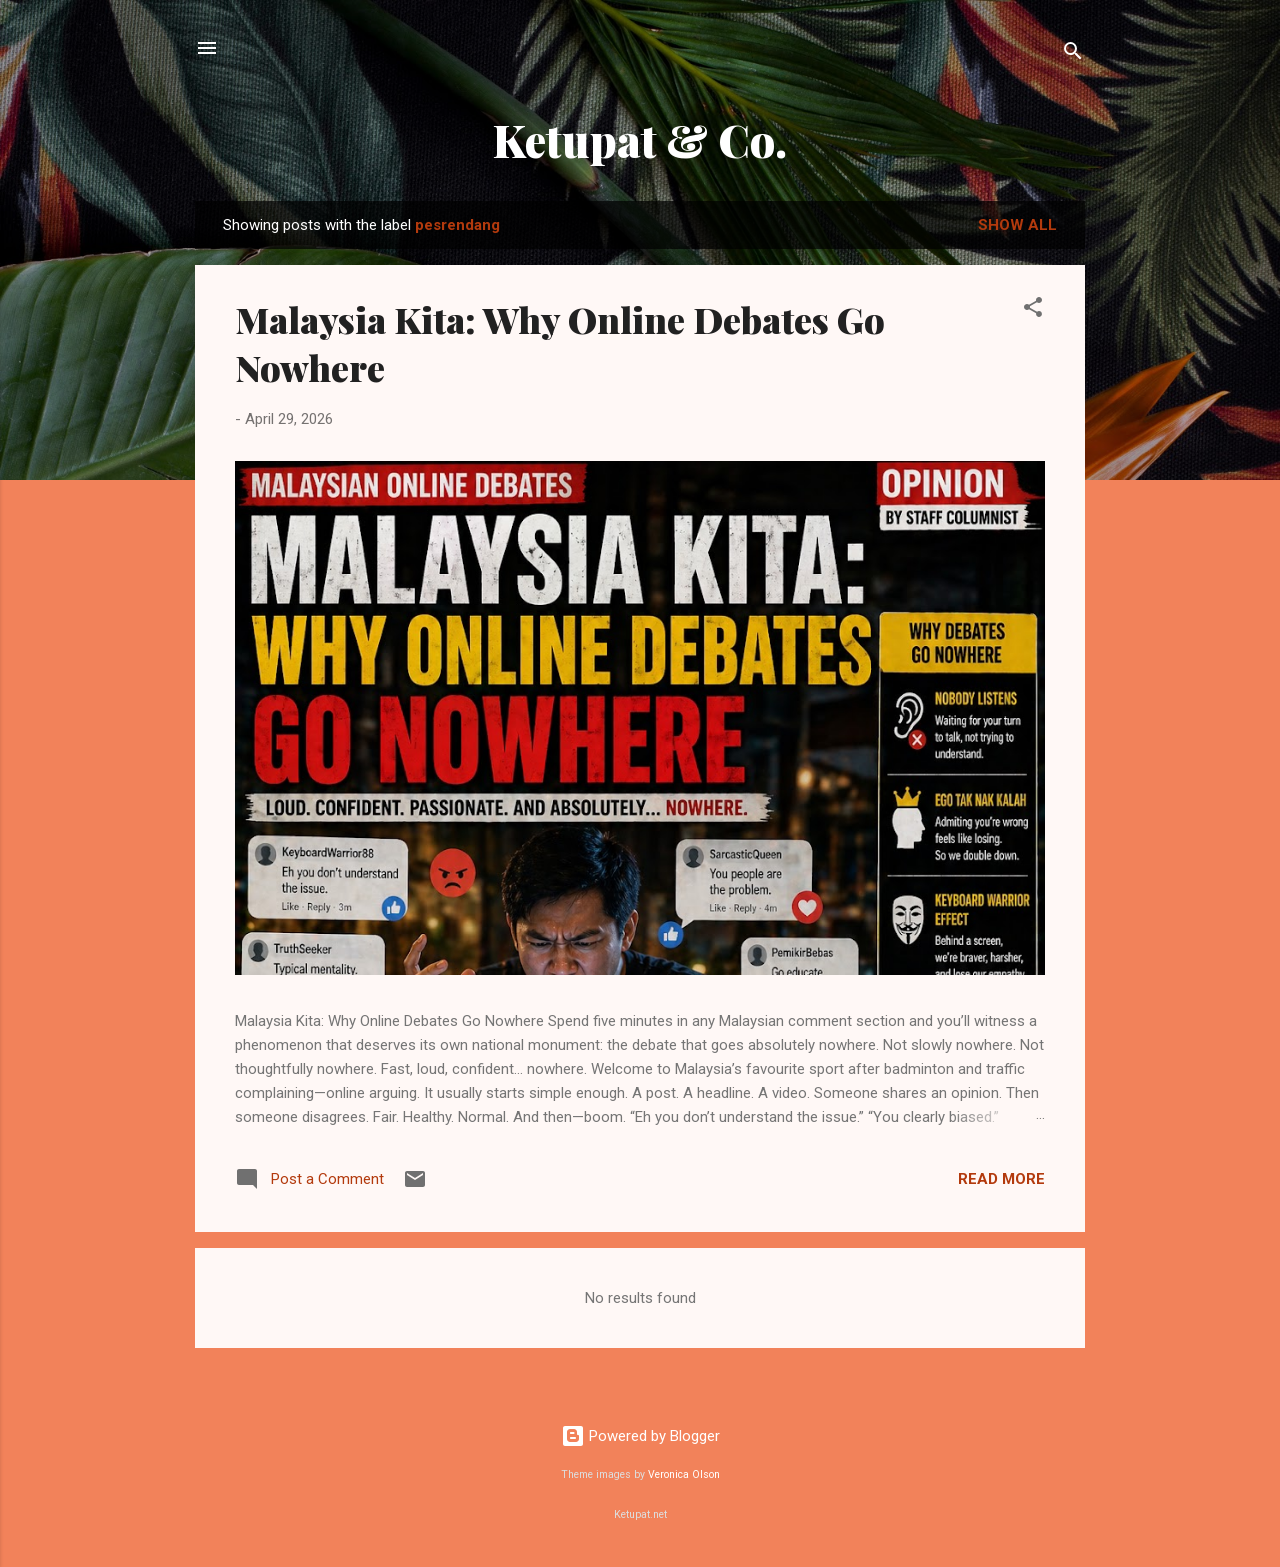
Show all (1017, 225)
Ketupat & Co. (640, 139)
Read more (1001, 1179)
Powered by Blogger (640, 1436)
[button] (1033, 310)
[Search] (1073, 54)
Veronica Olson (684, 1474)
